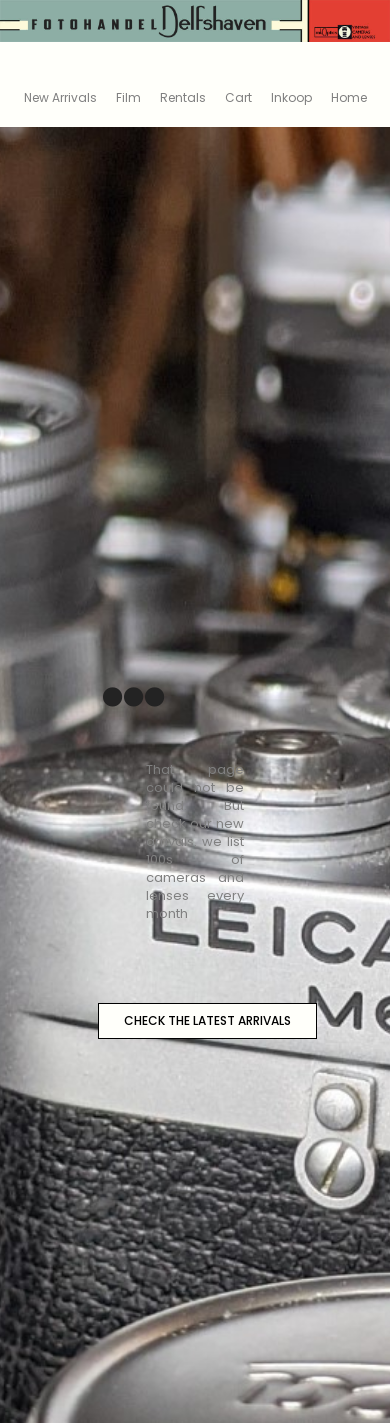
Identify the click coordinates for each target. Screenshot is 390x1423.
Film (128, 97)
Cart (238, 97)
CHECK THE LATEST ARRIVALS (207, 1020)
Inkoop (291, 97)
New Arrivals (60, 97)
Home (349, 97)
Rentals (183, 97)
